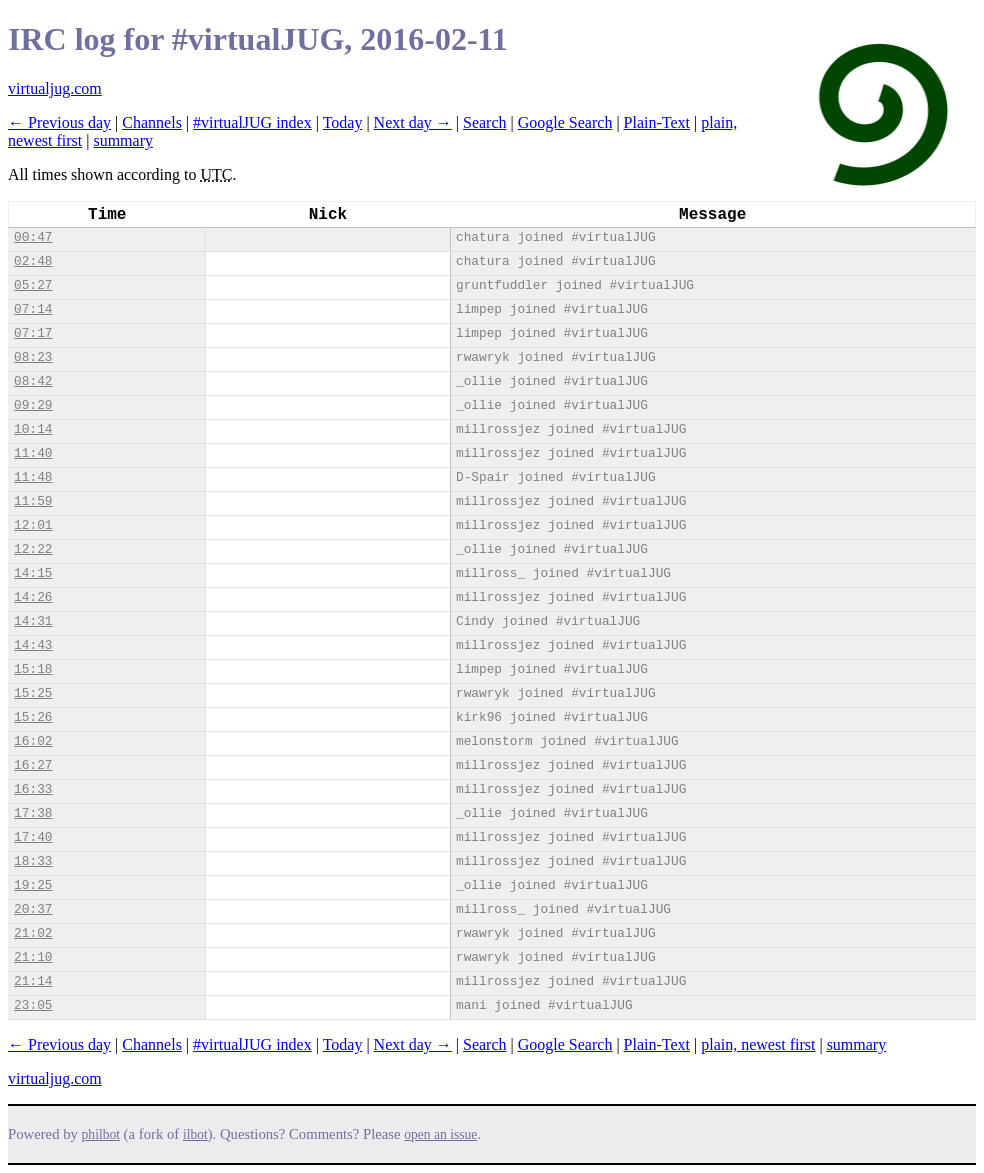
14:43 (33, 645)
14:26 (33, 597)
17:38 (33, 813)
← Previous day (59, 122)
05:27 (33, 285)
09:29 (33, 405)
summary (123, 140)
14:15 (33, 573)
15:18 (33, 669)
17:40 (33, 837)
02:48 (33, 261)
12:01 (33, 525)
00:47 (33, 237)
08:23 (33, 357)
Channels (152, 122)
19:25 (33, 885)
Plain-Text (657, 122)
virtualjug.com (55, 88)
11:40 (33, 453)
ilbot (195, 1134)
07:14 (33, 309)
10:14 (33, 429)
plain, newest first (758, 1044)
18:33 (33, 861)
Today (343, 122)
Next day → (413, 122)
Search (485, 122)
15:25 (33, 693)
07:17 (33, 333)
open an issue (440, 1134)
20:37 (33, 909)
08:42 (33, 381)
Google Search (565, 122)
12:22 (33, 549)
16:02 (33, 741)
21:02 (33, 933)
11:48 (33, 477)
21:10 (33, 957)
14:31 (33, 621)
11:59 (33, 501)
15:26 (33, 717)
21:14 (33, 981)
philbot (101, 1134)
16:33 (33, 789)
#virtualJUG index (252, 122)
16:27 (33, 765)
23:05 (33, 1005)
